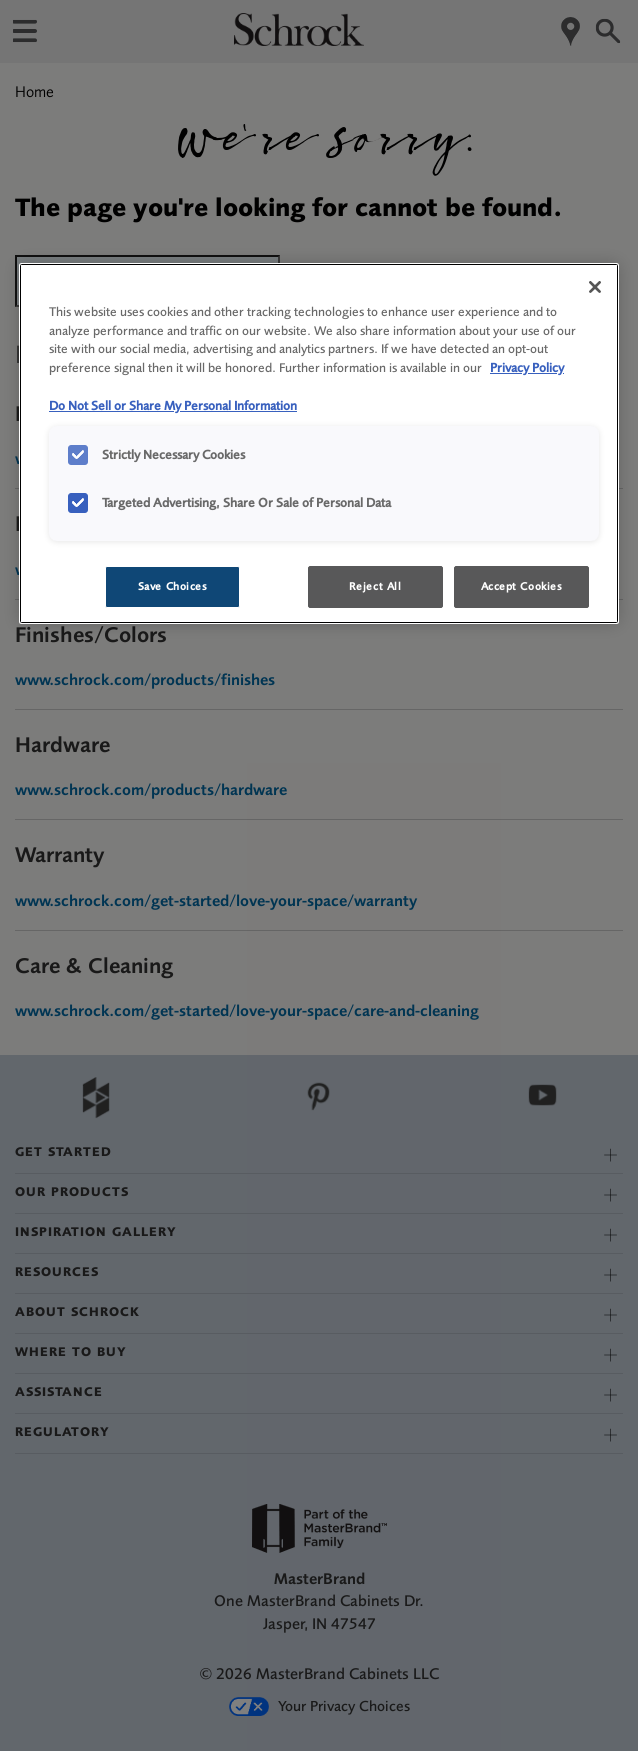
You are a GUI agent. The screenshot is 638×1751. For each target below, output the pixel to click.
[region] (319, 444)
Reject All (375, 586)
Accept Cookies (522, 586)
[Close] (595, 287)
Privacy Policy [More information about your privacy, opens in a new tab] (527, 367)
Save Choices (173, 586)
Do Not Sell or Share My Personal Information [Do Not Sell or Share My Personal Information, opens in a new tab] (173, 405)
